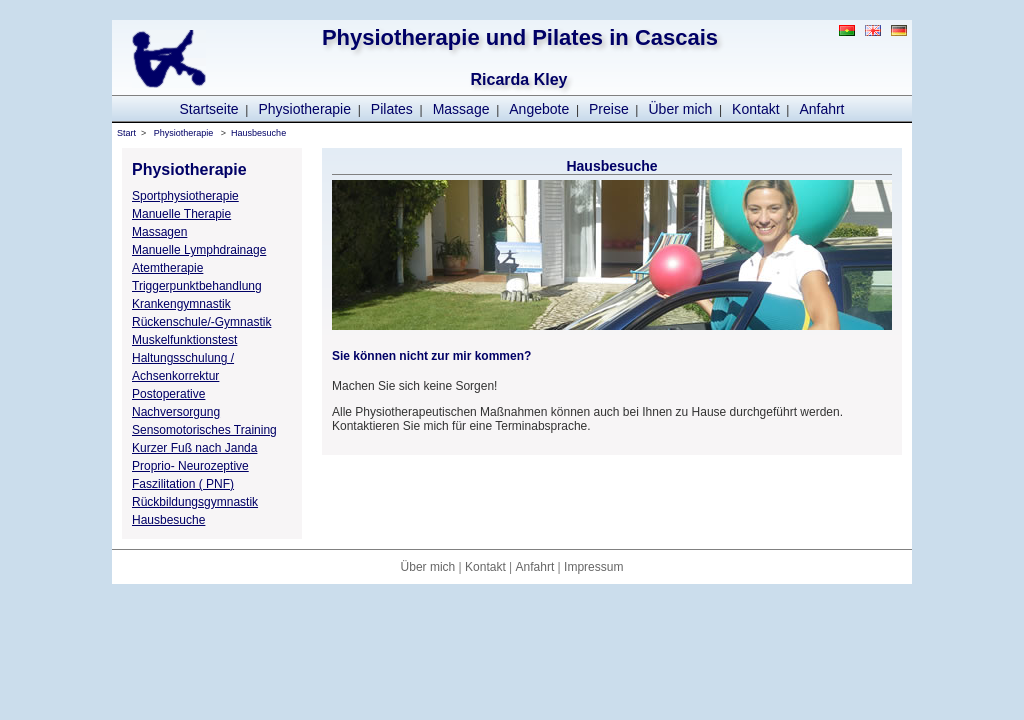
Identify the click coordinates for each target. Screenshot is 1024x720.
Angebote (539, 109)
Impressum (593, 567)
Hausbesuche (258, 133)
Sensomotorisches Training (204, 430)
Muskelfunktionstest (184, 340)
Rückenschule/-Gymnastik (201, 322)
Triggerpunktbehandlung (197, 286)
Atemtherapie (167, 268)
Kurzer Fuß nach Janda (194, 448)
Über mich (681, 109)
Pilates (392, 109)
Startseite (208, 109)
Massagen (159, 232)
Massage (461, 109)
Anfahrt (821, 109)
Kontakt (755, 109)
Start (126, 133)
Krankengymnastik (181, 304)
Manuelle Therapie (181, 214)
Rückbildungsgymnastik (195, 502)
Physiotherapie (304, 109)
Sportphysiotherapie (185, 196)
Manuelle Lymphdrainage (199, 250)
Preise (609, 109)
